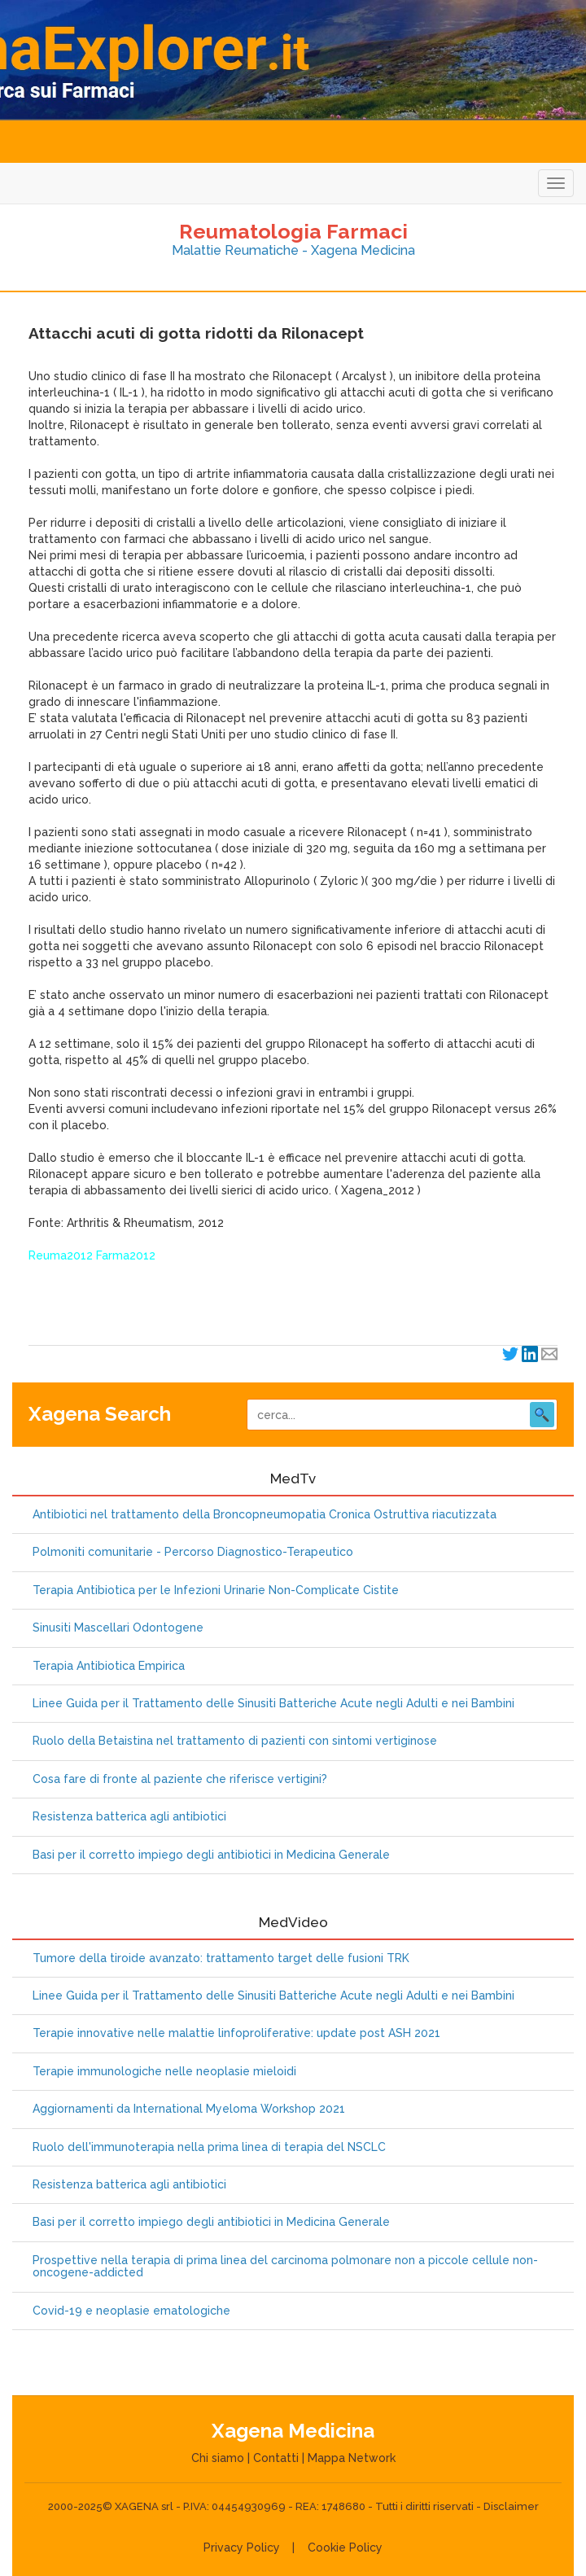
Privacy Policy (241, 2547)
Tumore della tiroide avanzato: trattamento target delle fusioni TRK (221, 1958)
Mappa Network (352, 2457)
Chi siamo (217, 2457)
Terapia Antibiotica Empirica (109, 1666)
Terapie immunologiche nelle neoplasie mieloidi (164, 2072)
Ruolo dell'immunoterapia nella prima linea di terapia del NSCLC (209, 2147)
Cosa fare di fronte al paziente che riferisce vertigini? (180, 1779)
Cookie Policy (345, 2547)
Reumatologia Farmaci (293, 231)
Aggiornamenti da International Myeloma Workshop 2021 (189, 2109)
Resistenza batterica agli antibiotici (129, 1817)
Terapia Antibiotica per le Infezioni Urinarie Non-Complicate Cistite (216, 1590)
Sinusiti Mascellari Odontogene (118, 1628)
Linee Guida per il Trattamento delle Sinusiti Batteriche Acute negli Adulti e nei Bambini (273, 1704)
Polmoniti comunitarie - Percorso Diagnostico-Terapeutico (193, 1552)
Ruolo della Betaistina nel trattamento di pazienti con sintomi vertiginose (235, 1741)
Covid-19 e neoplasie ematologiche (131, 2311)
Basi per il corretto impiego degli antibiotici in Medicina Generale (211, 1855)
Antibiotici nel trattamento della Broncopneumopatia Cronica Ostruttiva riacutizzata (264, 1515)
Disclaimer (511, 2506)
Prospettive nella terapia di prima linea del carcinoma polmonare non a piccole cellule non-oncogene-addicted (285, 2266)
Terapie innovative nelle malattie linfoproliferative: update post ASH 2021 (236, 2033)
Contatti (276, 2457)
